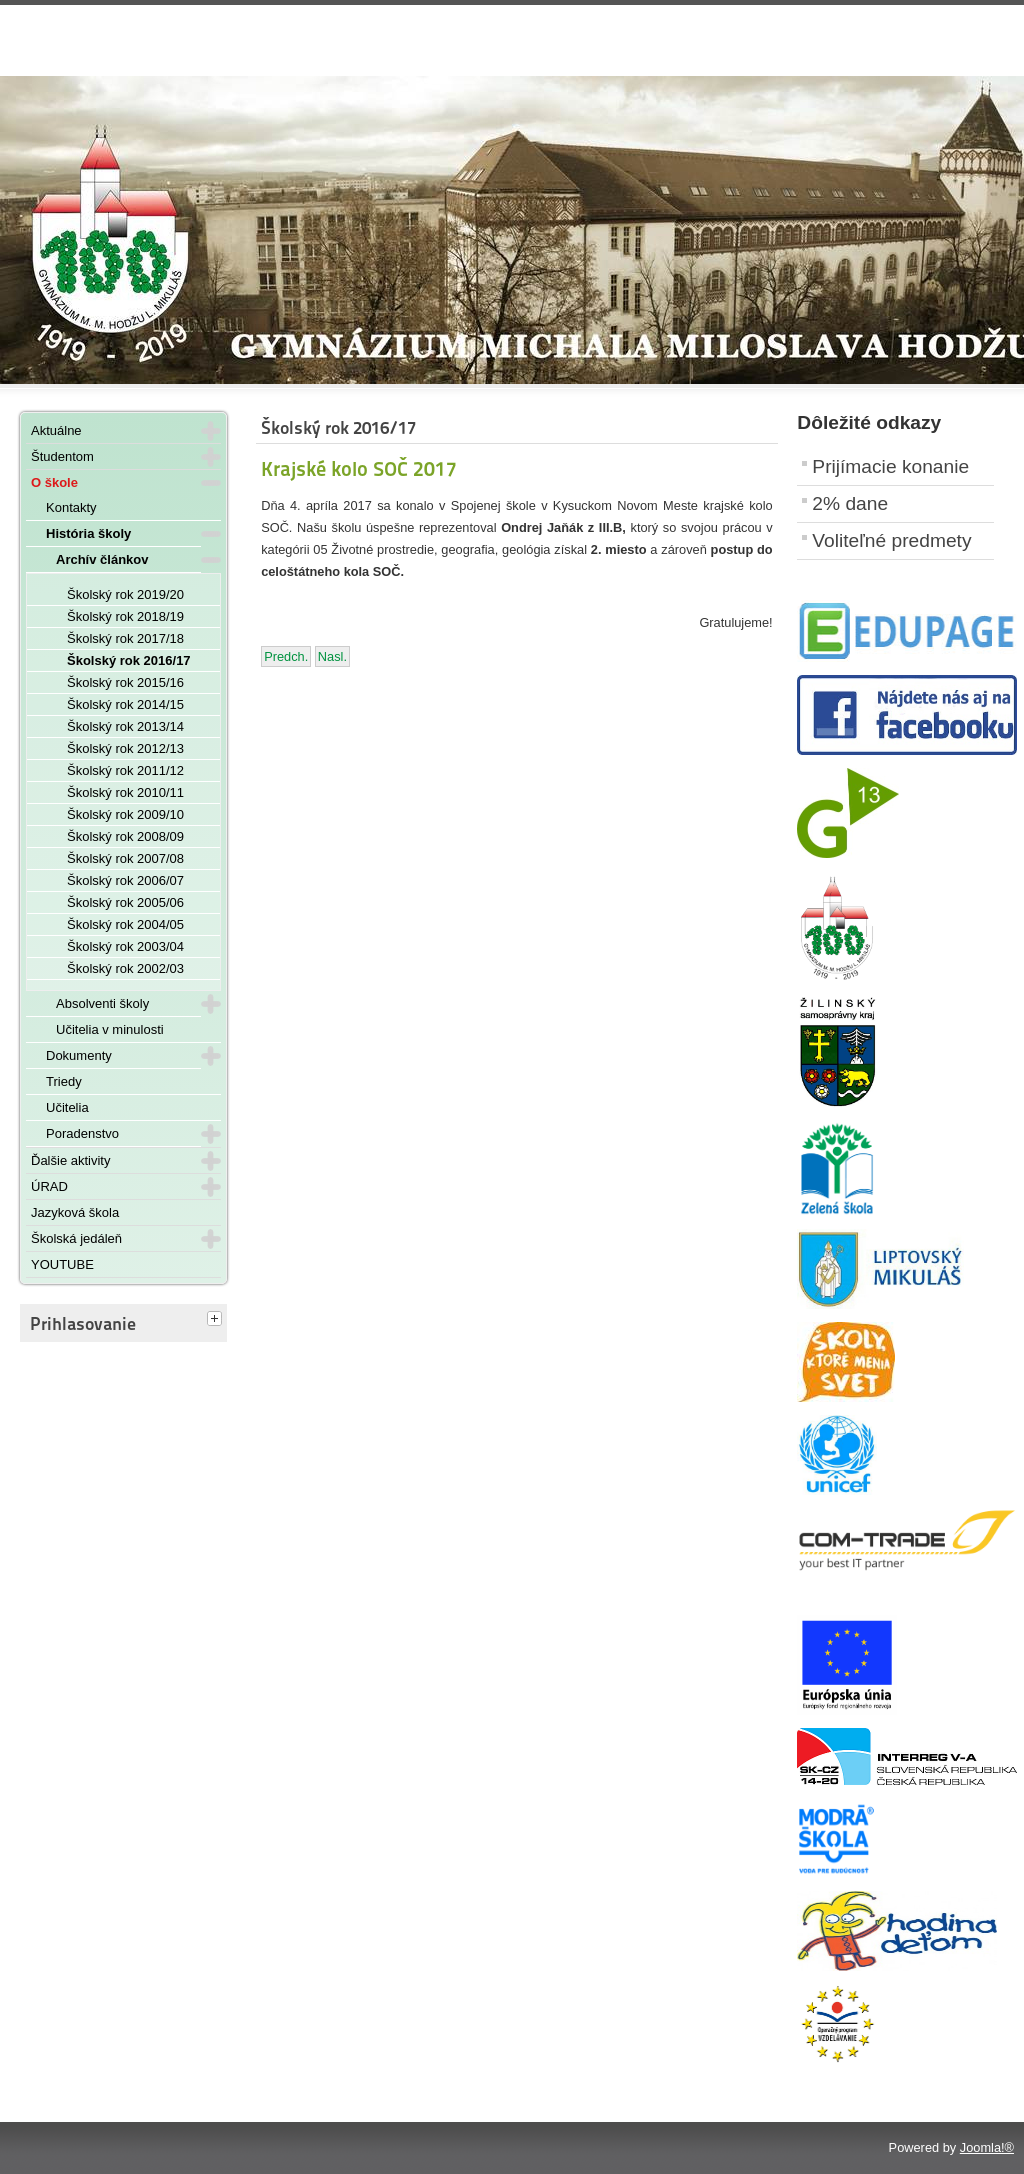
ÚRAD (49, 1186)
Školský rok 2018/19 (125, 616)
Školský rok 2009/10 (125, 814)
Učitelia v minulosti (110, 1029)
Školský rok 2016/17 (129, 660)
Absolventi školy (102, 1003)
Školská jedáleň (76, 1238)
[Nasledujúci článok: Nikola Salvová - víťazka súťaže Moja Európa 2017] (332, 656)
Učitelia (67, 1107)
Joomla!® (987, 2147)
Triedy (64, 1081)
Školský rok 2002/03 (125, 968)
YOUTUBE (62, 1264)
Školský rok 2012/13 (125, 748)
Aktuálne (56, 430)
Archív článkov (102, 559)
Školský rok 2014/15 (125, 704)
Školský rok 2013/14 (125, 726)
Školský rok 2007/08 (125, 858)
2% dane (850, 503)
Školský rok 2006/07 (125, 880)
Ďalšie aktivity (70, 1160)
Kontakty (71, 507)
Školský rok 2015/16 (125, 682)
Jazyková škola (75, 1212)
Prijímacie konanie (890, 466)
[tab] (217, 1320)
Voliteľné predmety (891, 540)
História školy (88, 533)
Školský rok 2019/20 (125, 594)
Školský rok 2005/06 (125, 902)
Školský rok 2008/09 (125, 836)
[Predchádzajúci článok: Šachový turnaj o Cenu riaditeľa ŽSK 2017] (286, 656)
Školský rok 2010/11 (125, 792)
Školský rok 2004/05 (125, 924)
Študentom (62, 456)
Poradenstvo (82, 1133)
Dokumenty (79, 1055)
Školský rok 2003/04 (125, 946)
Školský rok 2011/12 (125, 770)
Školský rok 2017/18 (125, 638)
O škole (54, 482)
